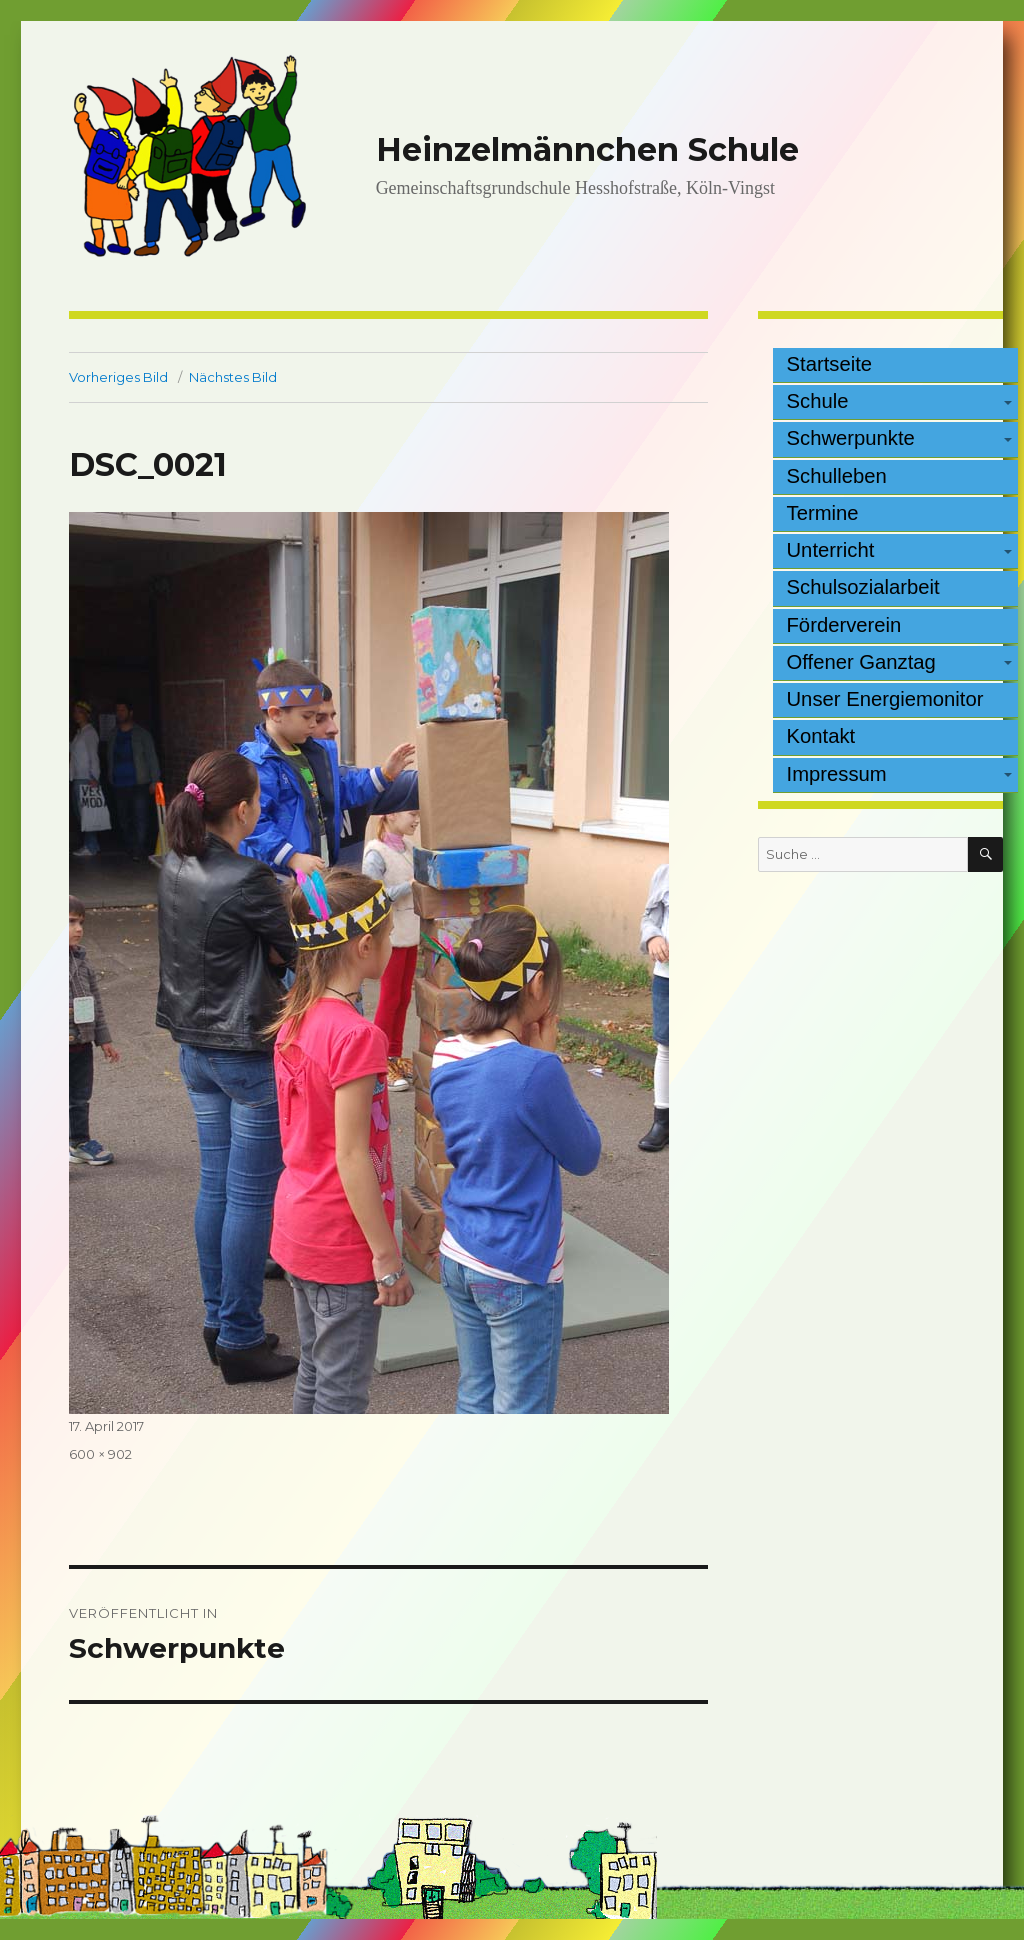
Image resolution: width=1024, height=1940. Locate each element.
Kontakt (821, 736)
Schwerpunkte (851, 438)
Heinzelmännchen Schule (587, 149)
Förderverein (844, 625)
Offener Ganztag (861, 662)
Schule (818, 401)
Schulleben (837, 476)
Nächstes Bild (233, 377)
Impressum (837, 774)
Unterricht (831, 550)
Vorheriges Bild (118, 377)
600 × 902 (100, 1454)
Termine (823, 513)
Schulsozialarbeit (863, 587)
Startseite (830, 364)
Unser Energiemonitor (885, 699)
